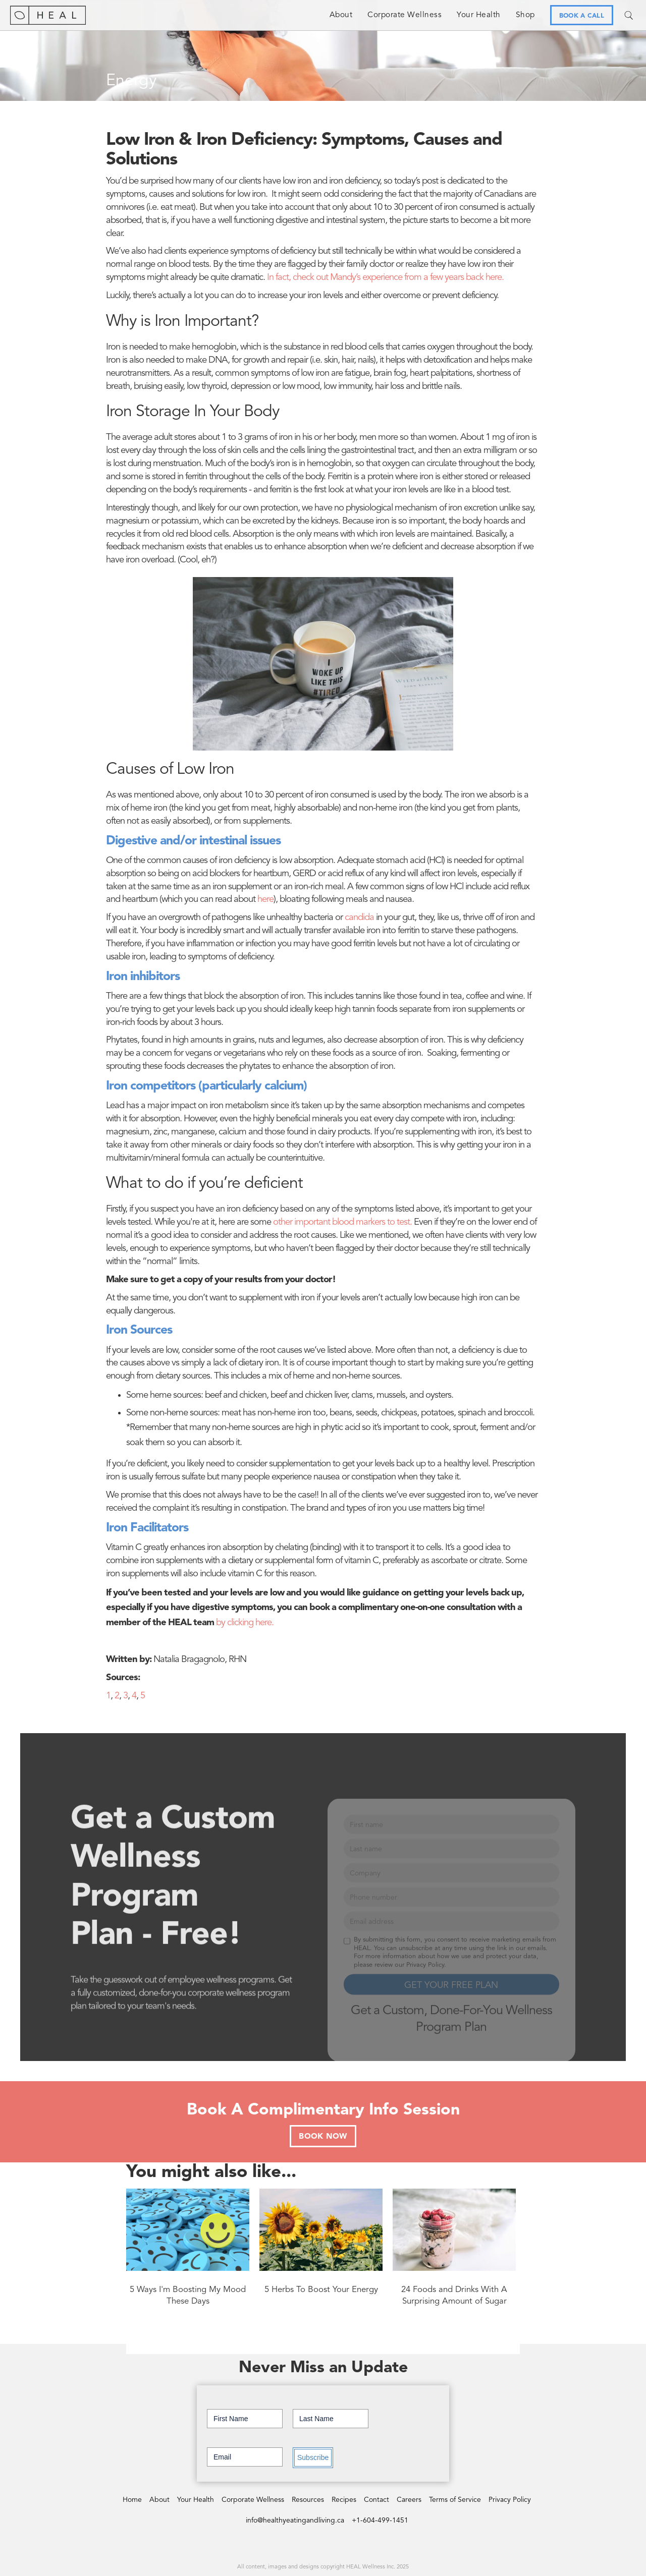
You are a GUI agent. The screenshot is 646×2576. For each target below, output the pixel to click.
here (265, 899)
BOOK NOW (323, 2137)
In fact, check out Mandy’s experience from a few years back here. (385, 277)
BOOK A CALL (581, 16)
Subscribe (313, 2457)
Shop (525, 15)
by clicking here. (245, 1623)
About (341, 15)
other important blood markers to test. (342, 1222)
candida (359, 918)
